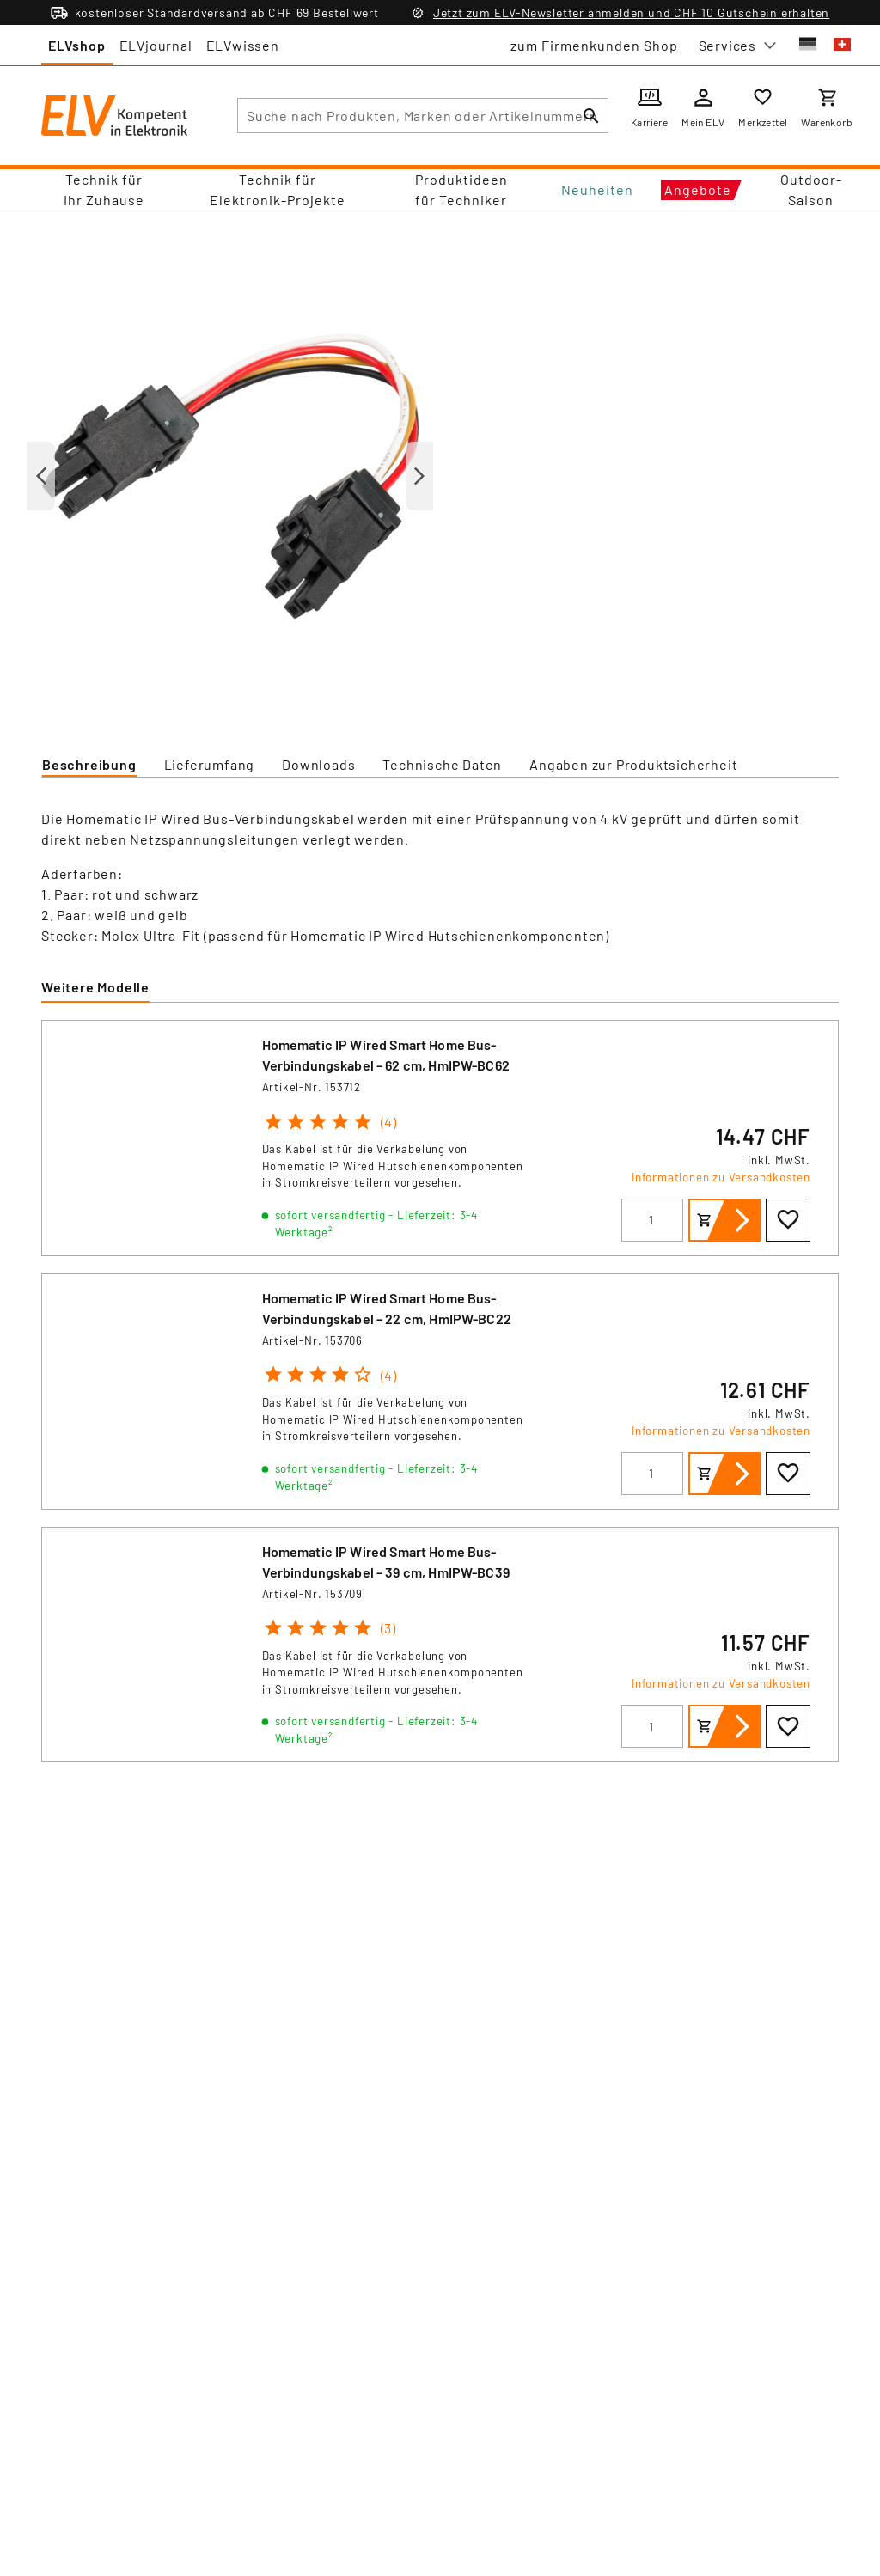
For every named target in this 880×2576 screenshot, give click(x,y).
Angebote (697, 189)
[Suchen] (591, 115)
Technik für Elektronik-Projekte (277, 189)
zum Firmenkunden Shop (594, 45)
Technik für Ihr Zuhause (104, 189)
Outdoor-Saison (811, 189)
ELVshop (77, 45)
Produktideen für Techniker (461, 189)
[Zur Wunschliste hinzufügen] (788, 1220)
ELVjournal (155, 45)
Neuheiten (597, 189)
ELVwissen (242, 45)
